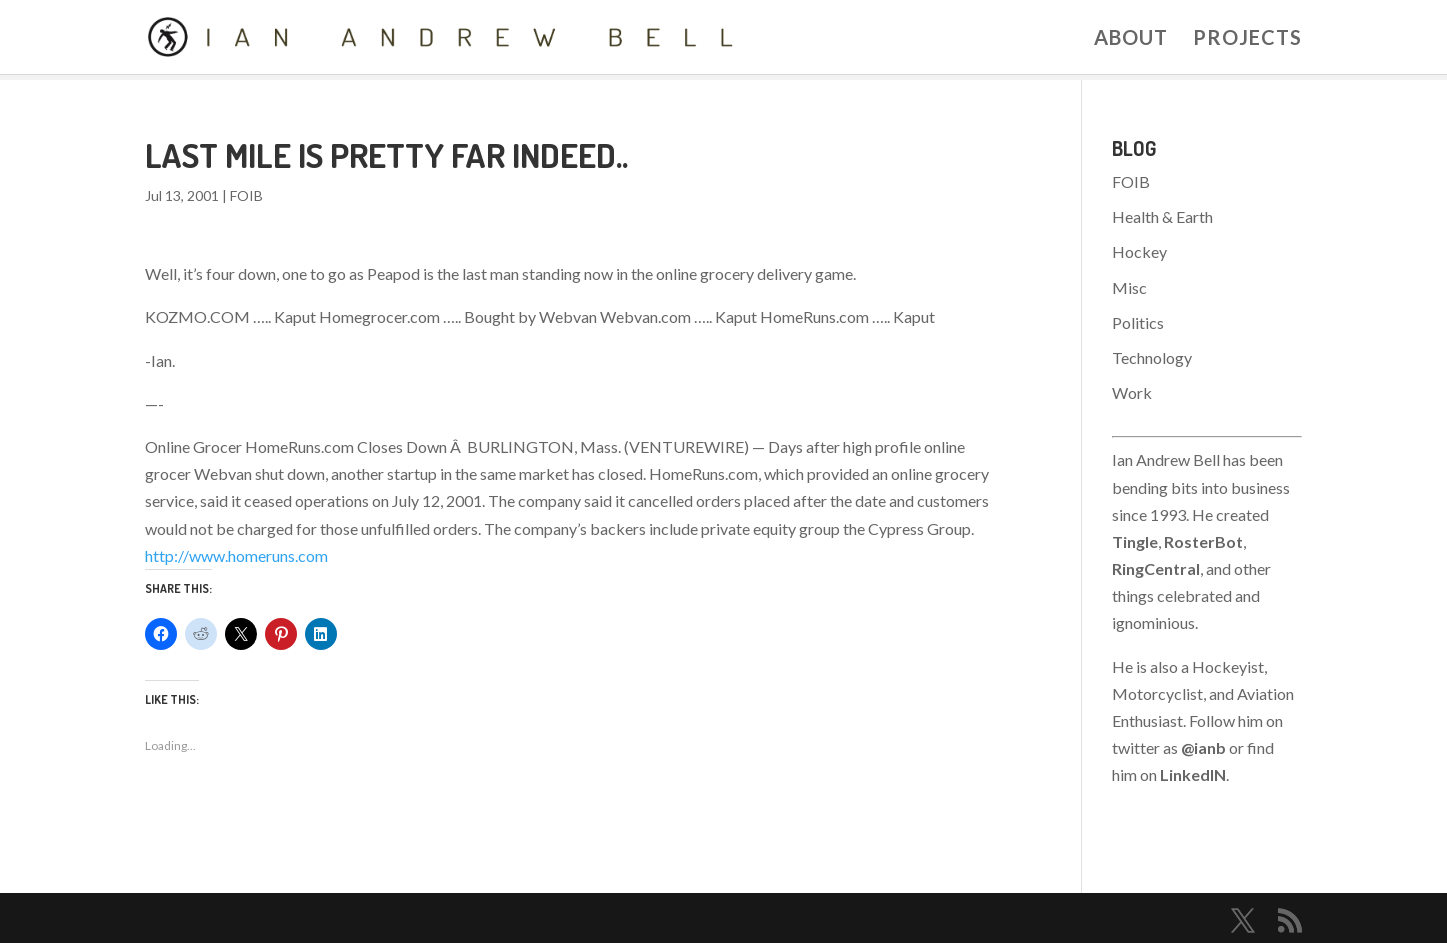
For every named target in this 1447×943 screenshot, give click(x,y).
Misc (1129, 287)
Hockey (1139, 251)
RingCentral (1156, 568)
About (1131, 39)
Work (1132, 392)
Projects (1247, 39)
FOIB (246, 195)
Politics (1138, 322)
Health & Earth (1162, 216)
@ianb (1203, 747)
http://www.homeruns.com (236, 555)
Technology (1152, 357)
